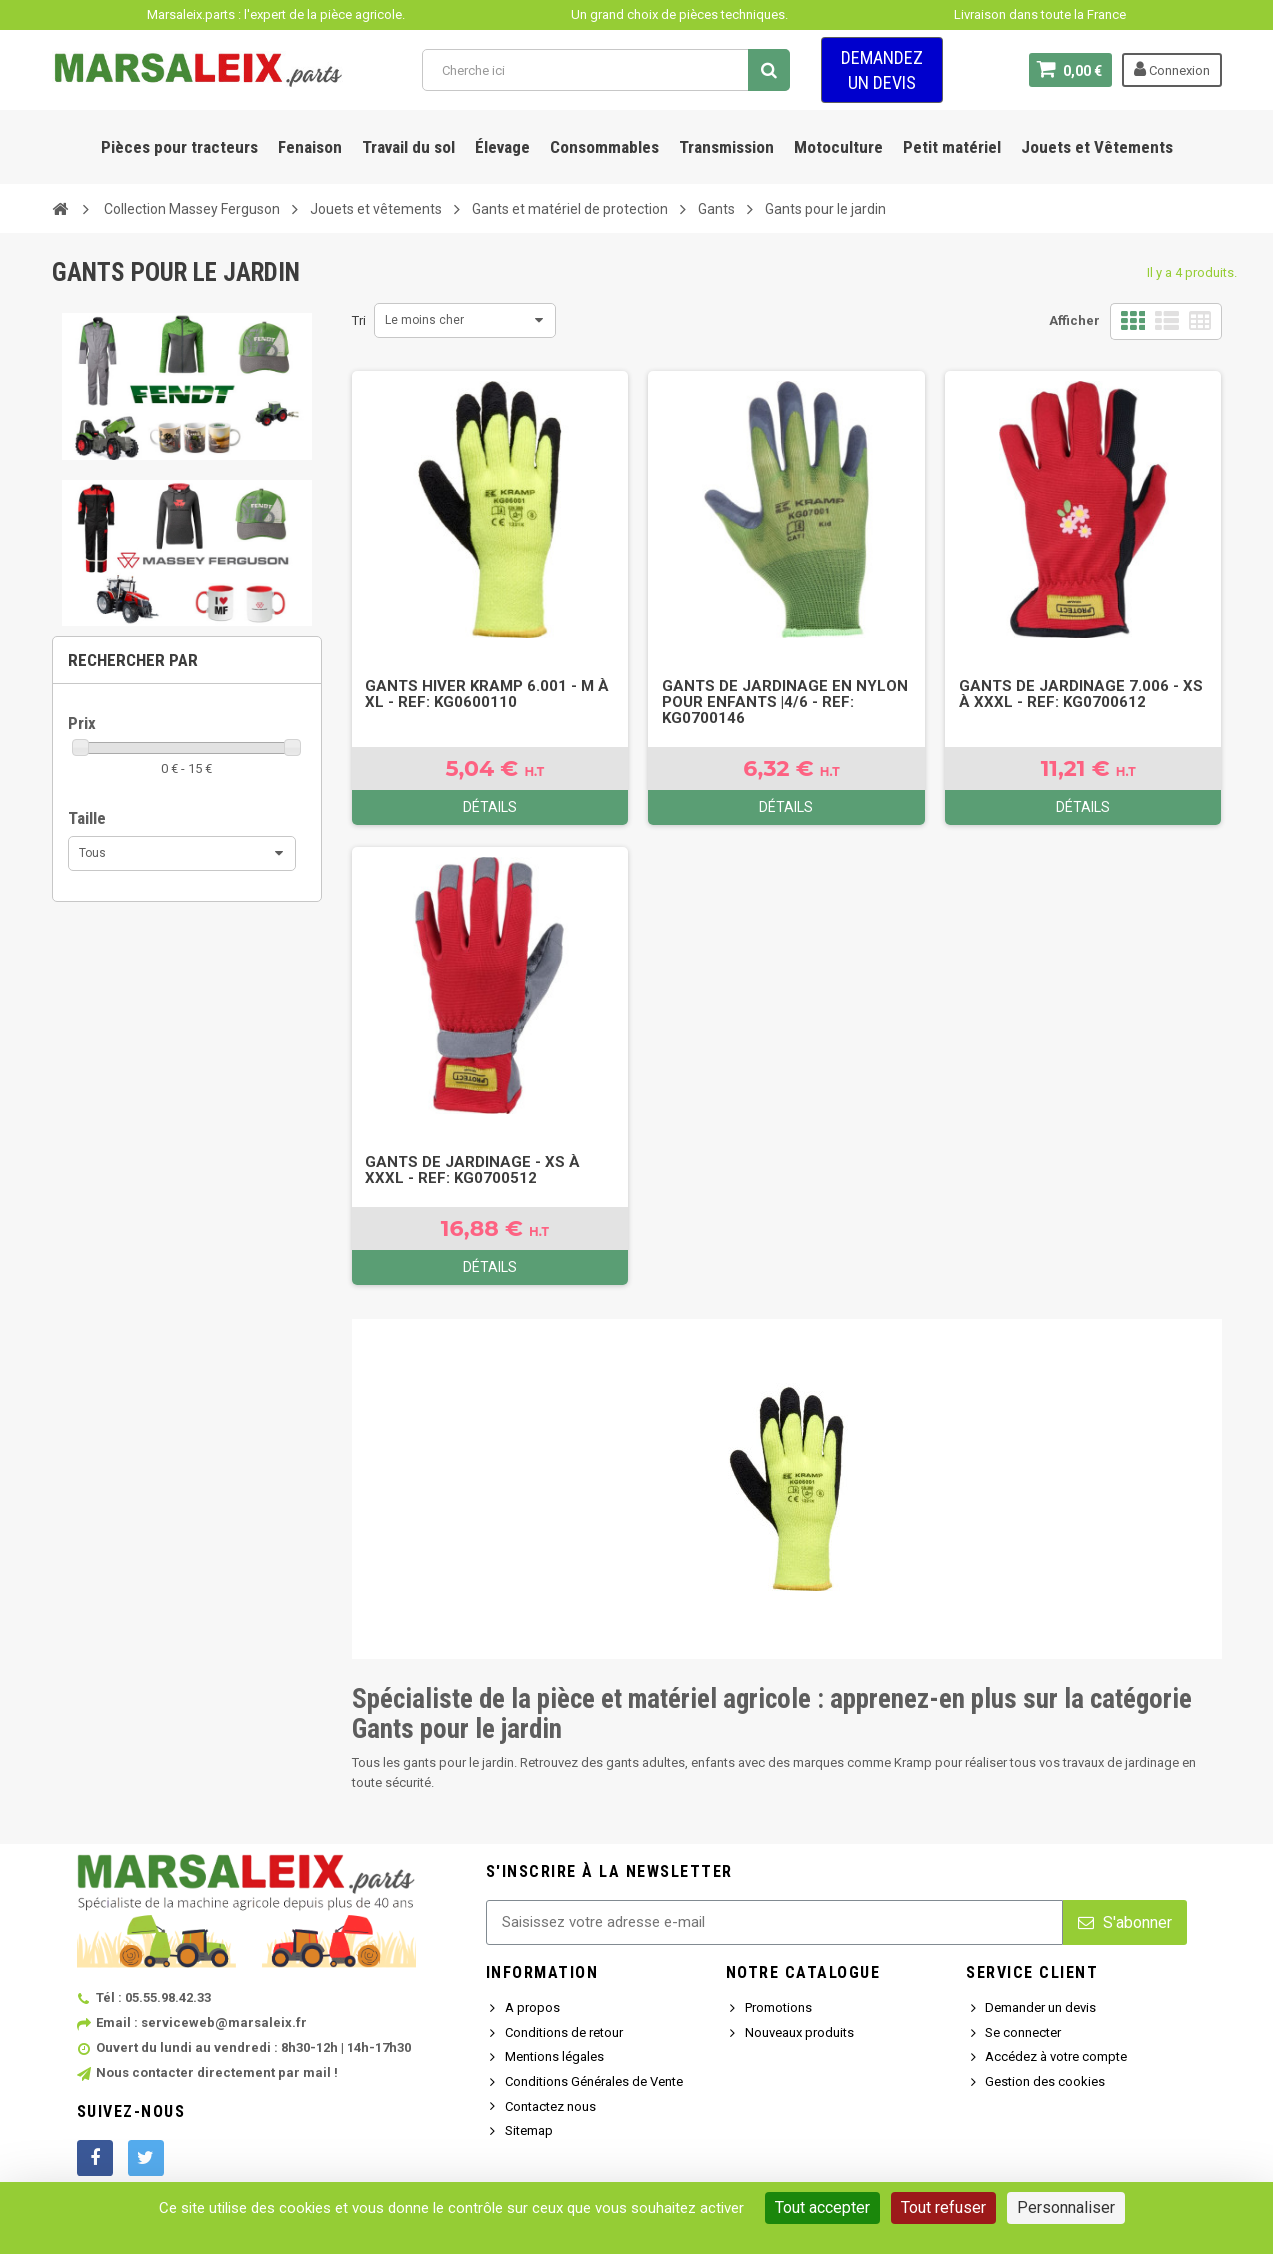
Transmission (726, 147)
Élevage (502, 147)
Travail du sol (408, 147)
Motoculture (838, 147)
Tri (359, 320)
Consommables (604, 147)
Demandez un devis (882, 70)
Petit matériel (952, 147)
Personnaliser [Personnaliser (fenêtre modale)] (1066, 2207)
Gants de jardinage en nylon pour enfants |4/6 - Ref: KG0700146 (785, 702)
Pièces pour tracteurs (179, 147)
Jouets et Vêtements (1097, 147)
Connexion (1172, 69)
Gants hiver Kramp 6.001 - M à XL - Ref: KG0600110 (487, 694)
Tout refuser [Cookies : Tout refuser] (943, 2207)
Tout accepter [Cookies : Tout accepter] (822, 2207)
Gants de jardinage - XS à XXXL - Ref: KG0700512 (472, 1170)
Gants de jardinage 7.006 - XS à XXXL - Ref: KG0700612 (1081, 694)
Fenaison (310, 147)
